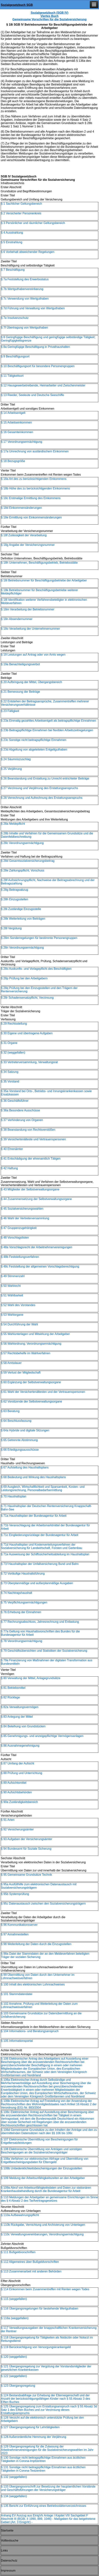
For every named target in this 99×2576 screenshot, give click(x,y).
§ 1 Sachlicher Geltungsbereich (21, 203)
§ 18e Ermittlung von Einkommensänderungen (31, 517)
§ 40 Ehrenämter (12, 1149)
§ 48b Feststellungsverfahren (20, 1256)
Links (4, 2550)
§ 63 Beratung (10, 1411)
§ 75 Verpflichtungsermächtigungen (24, 1602)
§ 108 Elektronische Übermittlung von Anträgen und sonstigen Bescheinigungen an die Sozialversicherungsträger (41, 2151)
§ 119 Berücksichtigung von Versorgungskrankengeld (36, 2347)
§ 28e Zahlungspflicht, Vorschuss (22, 870)
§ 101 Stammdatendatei (16, 1994)
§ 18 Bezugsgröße (13, 461)
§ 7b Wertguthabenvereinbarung (22, 289)
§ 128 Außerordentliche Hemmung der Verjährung (33, 2436)
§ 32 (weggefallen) (13, 1052)
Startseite (7, 2530)
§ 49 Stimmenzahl (13, 1276)
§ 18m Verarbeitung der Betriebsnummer (27, 609)
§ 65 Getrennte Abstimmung (19, 1440)
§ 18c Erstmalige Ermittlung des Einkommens (31, 498)
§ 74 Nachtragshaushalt (16, 1592)
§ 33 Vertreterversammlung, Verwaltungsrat (29, 1062)
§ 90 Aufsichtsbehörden (16, 1792)
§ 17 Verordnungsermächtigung (21, 441)
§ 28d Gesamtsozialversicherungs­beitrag (27, 860)
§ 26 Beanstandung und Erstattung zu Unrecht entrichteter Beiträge (45, 778)
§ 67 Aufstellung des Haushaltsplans (25, 1467)
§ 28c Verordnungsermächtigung (22, 843)
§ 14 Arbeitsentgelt (13, 412)
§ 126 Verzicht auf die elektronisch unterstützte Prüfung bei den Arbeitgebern (42, 2419)
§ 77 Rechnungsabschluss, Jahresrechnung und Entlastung (40, 1621)
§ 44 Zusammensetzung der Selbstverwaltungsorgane (36, 1199)
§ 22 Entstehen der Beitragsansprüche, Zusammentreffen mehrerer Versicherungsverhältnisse (45, 703)
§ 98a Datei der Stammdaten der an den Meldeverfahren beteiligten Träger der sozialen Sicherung (45, 1955)
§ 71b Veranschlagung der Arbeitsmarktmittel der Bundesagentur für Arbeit (45, 1527)
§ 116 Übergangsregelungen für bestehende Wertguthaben (39, 2308)
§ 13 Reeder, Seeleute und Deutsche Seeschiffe (32, 395)
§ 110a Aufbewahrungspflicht (20, 2215)
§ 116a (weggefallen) (14, 2318)
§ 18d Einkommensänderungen (21, 507)
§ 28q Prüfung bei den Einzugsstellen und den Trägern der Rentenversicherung (39, 989)
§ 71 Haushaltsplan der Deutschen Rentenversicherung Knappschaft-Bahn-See (46, 1507)
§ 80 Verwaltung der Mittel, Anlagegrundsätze (30, 1678)
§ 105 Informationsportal (17, 2040)
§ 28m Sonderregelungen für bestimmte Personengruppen (39, 938)
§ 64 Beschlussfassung (16, 1420)
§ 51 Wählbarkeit (12, 1295)
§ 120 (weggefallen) (14, 2356)
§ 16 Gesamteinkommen (17, 432)
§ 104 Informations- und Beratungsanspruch (30, 2031)
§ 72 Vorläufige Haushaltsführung (23, 1573)
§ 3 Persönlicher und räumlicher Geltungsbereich (33, 223)
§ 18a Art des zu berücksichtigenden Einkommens (33, 478)
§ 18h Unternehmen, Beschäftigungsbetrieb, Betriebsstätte (39, 562)
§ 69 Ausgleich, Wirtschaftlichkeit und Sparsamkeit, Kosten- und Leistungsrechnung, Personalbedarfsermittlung (43, 1488)
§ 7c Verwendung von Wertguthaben (25, 298)
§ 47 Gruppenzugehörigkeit (19, 1228)
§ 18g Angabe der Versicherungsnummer (28, 544)
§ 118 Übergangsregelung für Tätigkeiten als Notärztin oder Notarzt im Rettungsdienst (47, 2339)
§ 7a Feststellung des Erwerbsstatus (25, 279)
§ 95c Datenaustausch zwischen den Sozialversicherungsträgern (43, 1903)
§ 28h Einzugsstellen (14, 899)
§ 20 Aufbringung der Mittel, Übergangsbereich (31, 682)
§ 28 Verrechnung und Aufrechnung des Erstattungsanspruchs (41, 797)
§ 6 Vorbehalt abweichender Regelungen (27, 251)
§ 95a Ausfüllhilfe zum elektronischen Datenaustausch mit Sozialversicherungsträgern (38, 1886)
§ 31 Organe (9, 1042)
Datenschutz (9, 2560)
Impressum (8, 2570)
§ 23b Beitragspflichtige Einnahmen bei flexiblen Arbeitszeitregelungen (47, 730)
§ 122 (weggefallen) (14, 2376)
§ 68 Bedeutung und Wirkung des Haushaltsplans (33, 1477)
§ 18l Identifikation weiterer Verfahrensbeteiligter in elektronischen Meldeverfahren (44, 601)
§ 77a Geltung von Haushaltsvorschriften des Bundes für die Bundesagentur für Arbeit (40, 1633)
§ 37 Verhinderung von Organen (22, 1120)
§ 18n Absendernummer (17, 619)
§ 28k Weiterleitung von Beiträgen (23, 918)
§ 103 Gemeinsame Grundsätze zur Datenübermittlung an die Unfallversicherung (41, 2015)
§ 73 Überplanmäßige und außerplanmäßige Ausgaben (37, 1583)
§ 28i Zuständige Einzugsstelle (21, 909)
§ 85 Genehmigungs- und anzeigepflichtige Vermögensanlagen (42, 1736)
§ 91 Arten (7, 1819)
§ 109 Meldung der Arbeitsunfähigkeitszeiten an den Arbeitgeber (43, 2178)
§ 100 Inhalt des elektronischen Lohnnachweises (33, 1984)
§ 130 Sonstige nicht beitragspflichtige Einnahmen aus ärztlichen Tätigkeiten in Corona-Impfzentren (43, 2459)
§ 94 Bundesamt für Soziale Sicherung (26, 1848)
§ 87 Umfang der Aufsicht (17, 1763)
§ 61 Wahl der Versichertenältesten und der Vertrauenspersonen (43, 1391)
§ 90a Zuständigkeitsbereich (19, 1802)
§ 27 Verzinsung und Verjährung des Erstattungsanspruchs (39, 788)
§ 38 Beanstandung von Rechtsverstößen (28, 1129)
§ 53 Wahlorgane (12, 1314)
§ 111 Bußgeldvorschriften (18, 2252)
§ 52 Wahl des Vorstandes (18, 1305)
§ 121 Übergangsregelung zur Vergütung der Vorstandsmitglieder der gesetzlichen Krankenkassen (46, 2368)
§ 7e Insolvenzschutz (14, 317)
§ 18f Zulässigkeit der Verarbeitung (24, 535)
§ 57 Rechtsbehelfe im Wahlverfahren (25, 1353)
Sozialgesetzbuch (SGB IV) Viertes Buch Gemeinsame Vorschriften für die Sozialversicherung (49, 16)
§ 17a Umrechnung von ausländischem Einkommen (35, 451)
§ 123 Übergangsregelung (18, 2385)
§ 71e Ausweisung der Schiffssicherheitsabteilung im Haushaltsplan (45, 1554)
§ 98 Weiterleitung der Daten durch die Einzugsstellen (36, 1944)
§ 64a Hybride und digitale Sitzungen (25, 1430)
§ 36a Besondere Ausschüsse (20, 1110)
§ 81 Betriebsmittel (13, 1687)
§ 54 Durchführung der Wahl (19, 1324)
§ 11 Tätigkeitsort (12, 375)
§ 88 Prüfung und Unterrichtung (21, 1773)
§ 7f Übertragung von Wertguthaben (24, 327)
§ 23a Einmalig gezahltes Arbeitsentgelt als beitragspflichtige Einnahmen (48, 720)
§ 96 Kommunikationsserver (19, 1924)
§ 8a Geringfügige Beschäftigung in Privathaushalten (35, 346)
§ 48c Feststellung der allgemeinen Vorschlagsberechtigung (40, 1266)
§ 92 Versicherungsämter (17, 1829)
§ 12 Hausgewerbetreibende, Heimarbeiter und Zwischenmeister (43, 385)
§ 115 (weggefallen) (14, 2298)
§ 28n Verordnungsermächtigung (22, 947)
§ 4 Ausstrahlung (12, 232)
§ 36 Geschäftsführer (14, 1100)
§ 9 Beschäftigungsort (15, 356)
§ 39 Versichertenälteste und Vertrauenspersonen (33, 1139)
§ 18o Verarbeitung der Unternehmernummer (30, 628)
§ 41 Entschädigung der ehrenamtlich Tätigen (31, 1158)
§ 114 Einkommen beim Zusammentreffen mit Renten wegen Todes (45, 2289)
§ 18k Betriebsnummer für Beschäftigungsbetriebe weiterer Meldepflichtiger (39, 592)
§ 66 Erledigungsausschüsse (20, 1449)
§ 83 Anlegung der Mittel (17, 1716)
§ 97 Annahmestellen (14, 1934)
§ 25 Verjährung (11, 768)
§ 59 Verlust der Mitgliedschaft (20, 1372)
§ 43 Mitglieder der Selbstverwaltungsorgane (30, 1189)
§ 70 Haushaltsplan (13, 1496)
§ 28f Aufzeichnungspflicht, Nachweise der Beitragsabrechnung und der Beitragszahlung (48, 882)
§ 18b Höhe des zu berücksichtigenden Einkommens (35, 488)
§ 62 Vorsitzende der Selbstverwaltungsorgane (31, 1401)
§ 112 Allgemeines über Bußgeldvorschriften (30, 2261)
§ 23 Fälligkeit (10, 711)
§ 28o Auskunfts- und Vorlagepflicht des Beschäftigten (36, 968)
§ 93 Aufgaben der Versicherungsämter (26, 1839)
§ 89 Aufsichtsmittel (13, 1782)
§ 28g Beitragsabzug (14, 889)
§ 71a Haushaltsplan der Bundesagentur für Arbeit (33, 1515)
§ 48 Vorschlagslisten (15, 1237)
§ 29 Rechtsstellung (14, 1023)
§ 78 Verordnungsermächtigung (21, 1641)
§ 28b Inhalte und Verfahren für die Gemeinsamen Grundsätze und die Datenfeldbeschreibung (47, 835)
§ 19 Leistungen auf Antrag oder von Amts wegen (33, 654)
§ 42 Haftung (9, 1168)
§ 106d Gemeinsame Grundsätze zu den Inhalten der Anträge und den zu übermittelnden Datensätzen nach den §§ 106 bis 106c (49, 2131)
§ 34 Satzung (9, 1071)
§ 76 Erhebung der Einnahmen (21, 1612)
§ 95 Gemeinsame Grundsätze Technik (26, 1874)
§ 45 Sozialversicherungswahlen (22, 1208)
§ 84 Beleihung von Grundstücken (23, 1726)
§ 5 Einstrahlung (11, 242)
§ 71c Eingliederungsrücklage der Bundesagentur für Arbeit (39, 1535)
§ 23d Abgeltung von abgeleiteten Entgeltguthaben (34, 749)
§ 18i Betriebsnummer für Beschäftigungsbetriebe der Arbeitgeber (44, 580)
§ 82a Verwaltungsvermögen (19, 1707)
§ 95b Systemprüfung (15, 1894)
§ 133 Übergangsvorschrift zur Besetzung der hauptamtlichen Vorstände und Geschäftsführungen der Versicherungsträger (48, 2488)
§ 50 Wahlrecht (11, 1285)
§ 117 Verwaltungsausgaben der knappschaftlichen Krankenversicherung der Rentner (49, 2329)
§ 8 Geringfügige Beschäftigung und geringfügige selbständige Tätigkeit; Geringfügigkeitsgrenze (48, 339)
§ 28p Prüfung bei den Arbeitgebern (24, 978)
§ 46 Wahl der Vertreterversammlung (25, 1218)
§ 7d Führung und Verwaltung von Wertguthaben (33, 308)
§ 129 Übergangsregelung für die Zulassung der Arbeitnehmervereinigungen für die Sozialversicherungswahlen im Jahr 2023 (47, 2450)
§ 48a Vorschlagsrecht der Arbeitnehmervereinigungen (36, 1247)
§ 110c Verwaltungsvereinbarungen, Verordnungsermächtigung (42, 2234)
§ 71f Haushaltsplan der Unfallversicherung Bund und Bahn (40, 1563)
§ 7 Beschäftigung (13, 269)
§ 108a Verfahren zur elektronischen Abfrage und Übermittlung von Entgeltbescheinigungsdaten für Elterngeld (44, 2160)
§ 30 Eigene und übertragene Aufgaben (26, 1033)
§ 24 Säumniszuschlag (16, 759)
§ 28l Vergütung (11, 928)
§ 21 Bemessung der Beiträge (20, 691)
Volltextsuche (9, 2540)
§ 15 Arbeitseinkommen (16, 422)
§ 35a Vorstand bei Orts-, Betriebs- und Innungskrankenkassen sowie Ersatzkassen (46, 1093)
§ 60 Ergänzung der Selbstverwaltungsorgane (31, 1382)
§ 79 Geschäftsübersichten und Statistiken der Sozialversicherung (44, 1650)
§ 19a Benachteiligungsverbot (20, 664)
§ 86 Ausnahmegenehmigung (20, 1745)
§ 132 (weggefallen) (14, 2476)
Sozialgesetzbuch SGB (17, 4)
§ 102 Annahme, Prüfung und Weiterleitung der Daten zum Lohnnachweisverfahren (39, 2005)
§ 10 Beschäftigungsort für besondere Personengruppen (38, 366)
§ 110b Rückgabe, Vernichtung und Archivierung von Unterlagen (43, 2224)
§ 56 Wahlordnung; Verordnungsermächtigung (31, 1343)
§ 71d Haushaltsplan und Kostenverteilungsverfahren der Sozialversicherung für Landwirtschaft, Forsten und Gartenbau (41, 1546)
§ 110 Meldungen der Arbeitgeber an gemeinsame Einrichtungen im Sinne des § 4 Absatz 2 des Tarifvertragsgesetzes (49, 2199)
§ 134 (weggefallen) (14, 2496)
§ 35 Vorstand (10, 1081)
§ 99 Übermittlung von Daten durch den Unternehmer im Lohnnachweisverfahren (37, 1976)
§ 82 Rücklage (10, 1697)
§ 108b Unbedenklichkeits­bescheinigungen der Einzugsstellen (41, 2168)
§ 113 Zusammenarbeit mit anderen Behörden (31, 2271)
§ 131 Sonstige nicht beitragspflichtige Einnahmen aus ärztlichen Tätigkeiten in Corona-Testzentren (43, 2469)
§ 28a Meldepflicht (13, 823)
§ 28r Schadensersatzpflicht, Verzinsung (27, 997)
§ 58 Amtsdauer (11, 1362)
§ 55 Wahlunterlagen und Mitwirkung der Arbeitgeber (35, 1334)
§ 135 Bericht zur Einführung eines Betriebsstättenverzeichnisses (43, 2505)
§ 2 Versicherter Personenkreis (21, 213)
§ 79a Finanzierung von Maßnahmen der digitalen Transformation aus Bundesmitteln (46, 1662)
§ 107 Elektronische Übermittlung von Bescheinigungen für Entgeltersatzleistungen (39, 2141)
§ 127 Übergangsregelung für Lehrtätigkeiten (30, 2427)
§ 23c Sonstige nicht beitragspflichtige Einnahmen (33, 739)
